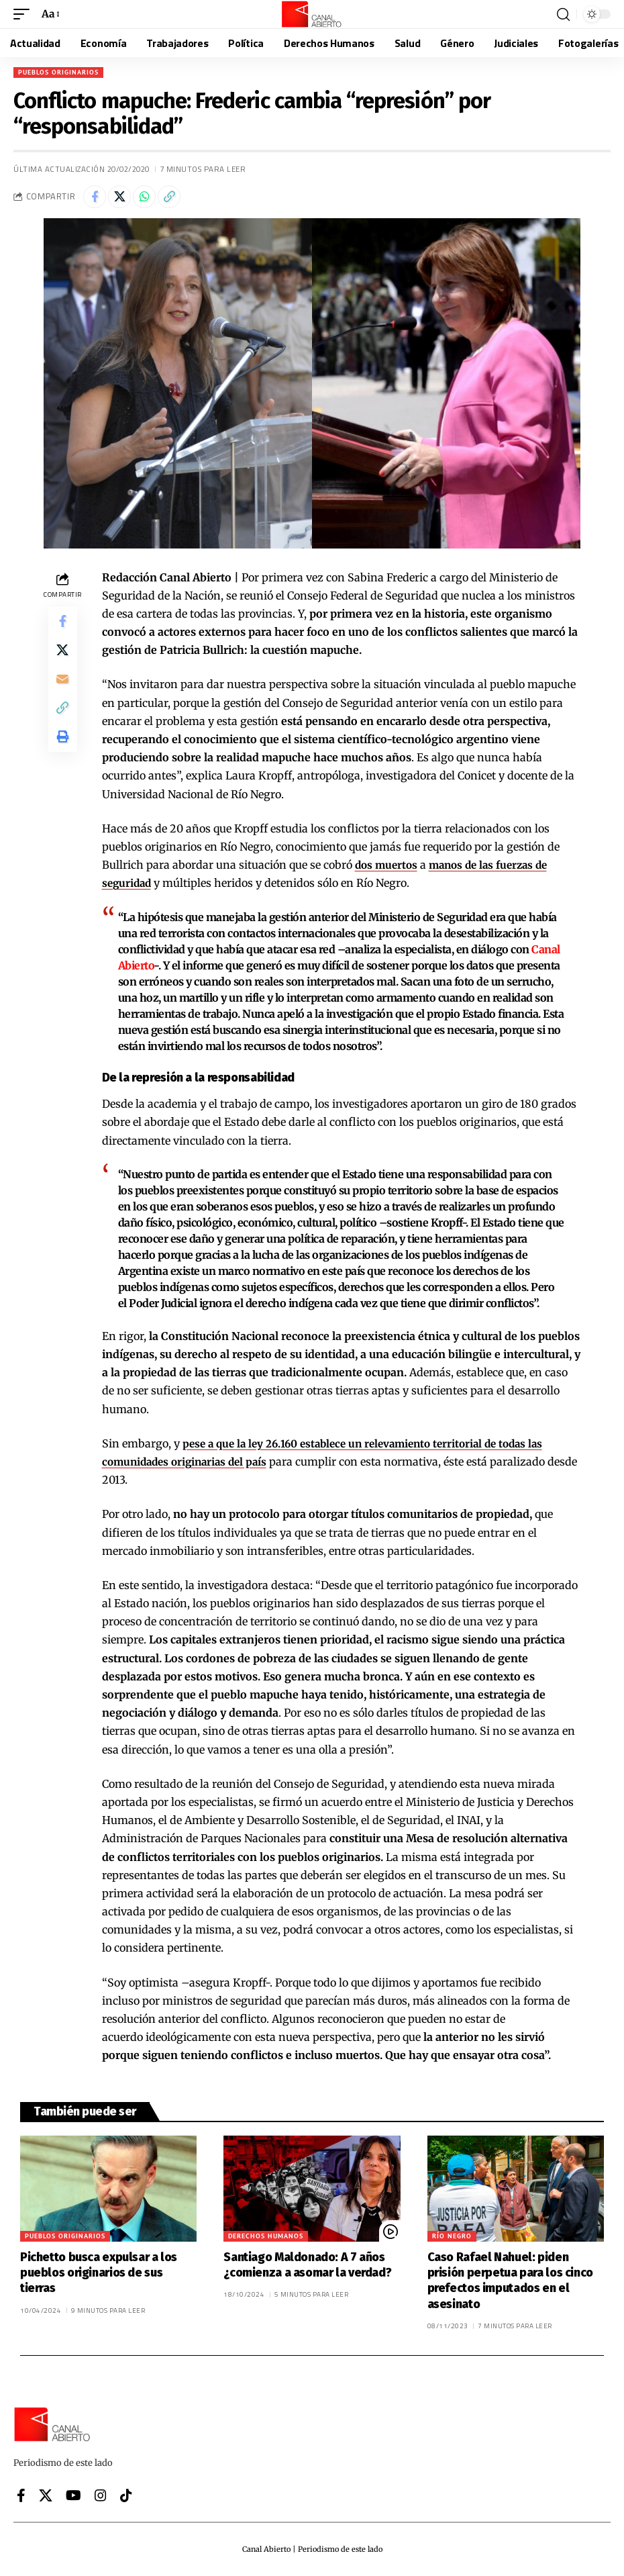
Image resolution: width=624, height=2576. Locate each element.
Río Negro (452, 2236)
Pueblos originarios (58, 72)
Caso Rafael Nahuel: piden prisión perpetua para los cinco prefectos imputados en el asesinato (510, 2280)
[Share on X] (119, 196)
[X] (46, 2495)
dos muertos (388, 864)
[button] (24, 14)
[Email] (62, 687)
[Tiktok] (126, 2495)
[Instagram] (100, 2495)
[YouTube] (73, 2495)
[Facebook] (21, 2495)
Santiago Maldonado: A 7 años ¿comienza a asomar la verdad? (307, 2265)
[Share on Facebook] (94, 196)
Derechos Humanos (265, 2236)
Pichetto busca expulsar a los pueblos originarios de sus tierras (98, 2273)
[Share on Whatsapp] (144, 196)
